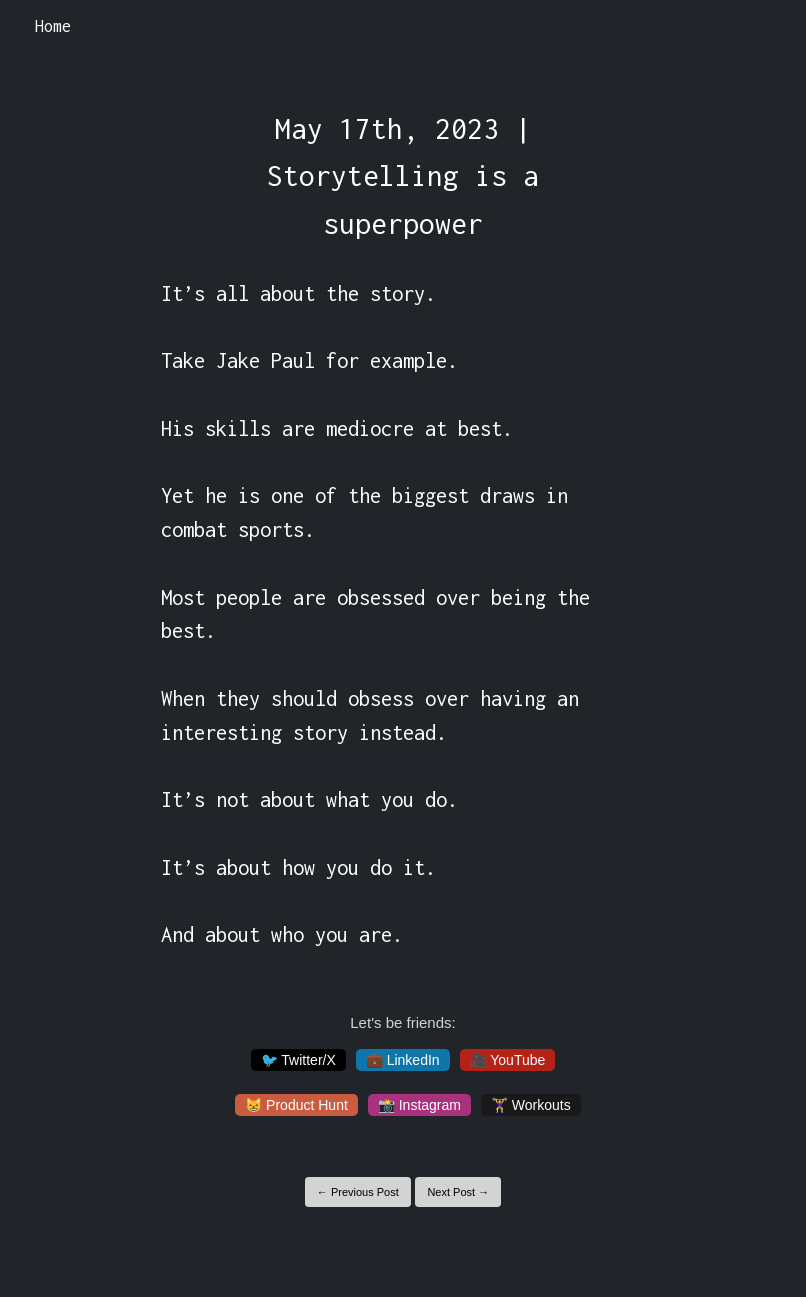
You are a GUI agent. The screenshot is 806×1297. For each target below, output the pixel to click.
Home (53, 26)
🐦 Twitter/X (298, 1060)
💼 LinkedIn (403, 1060)
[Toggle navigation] (764, 27)
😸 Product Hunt (296, 1105)
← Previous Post (358, 1192)
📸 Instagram (419, 1105)
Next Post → (458, 1192)
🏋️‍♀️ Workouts (531, 1105)
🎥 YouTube (508, 1060)
